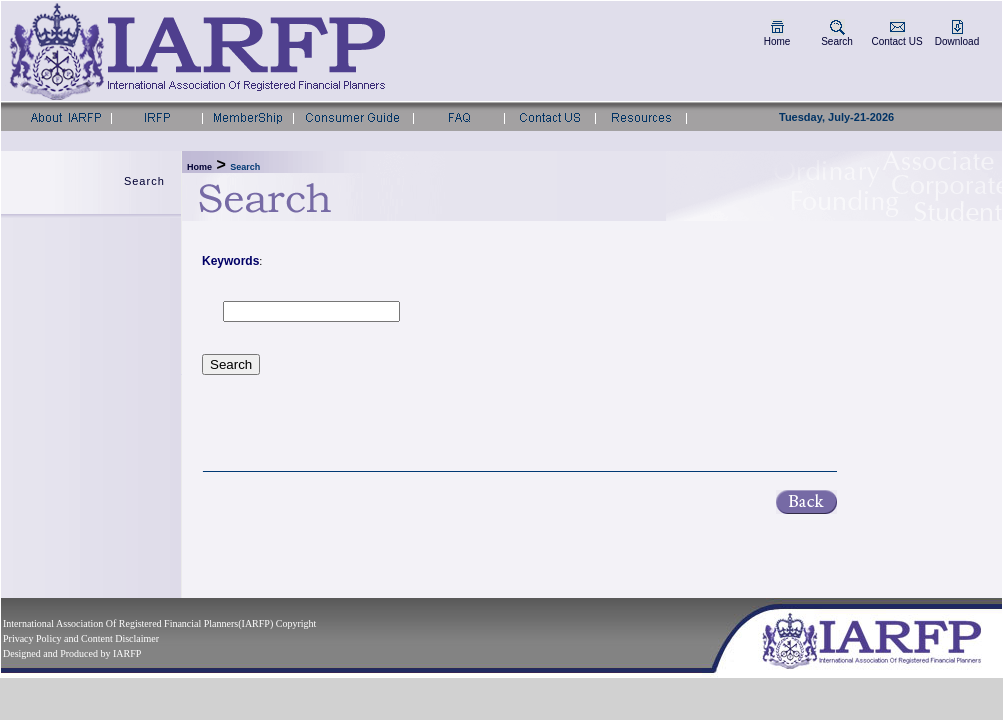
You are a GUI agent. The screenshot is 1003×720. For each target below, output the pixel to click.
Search (837, 41)
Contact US (896, 41)
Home (777, 41)
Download (957, 41)
